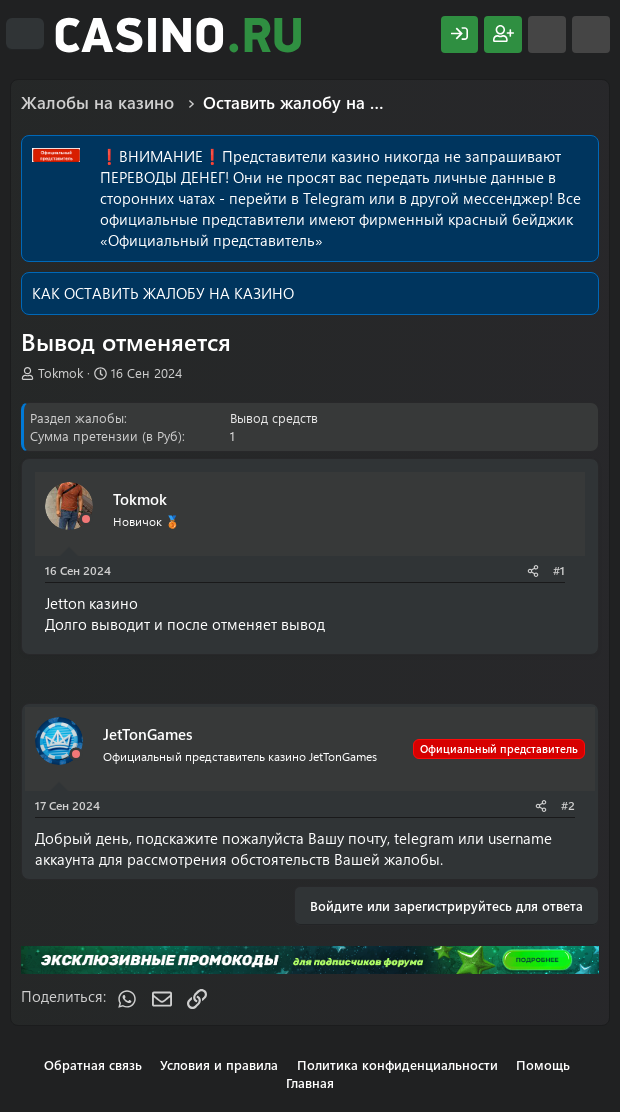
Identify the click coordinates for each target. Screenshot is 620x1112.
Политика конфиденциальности (397, 1064)
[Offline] (86, 519)
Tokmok (60, 372)
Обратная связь (93, 1064)
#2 (568, 805)
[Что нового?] (547, 34)
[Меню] (25, 34)
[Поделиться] (533, 570)
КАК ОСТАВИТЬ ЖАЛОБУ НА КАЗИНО (163, 293)
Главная (310, 1082)
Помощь (543, 1064)
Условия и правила (219, 1064)
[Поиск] (591, 34)
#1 (559, 570)
